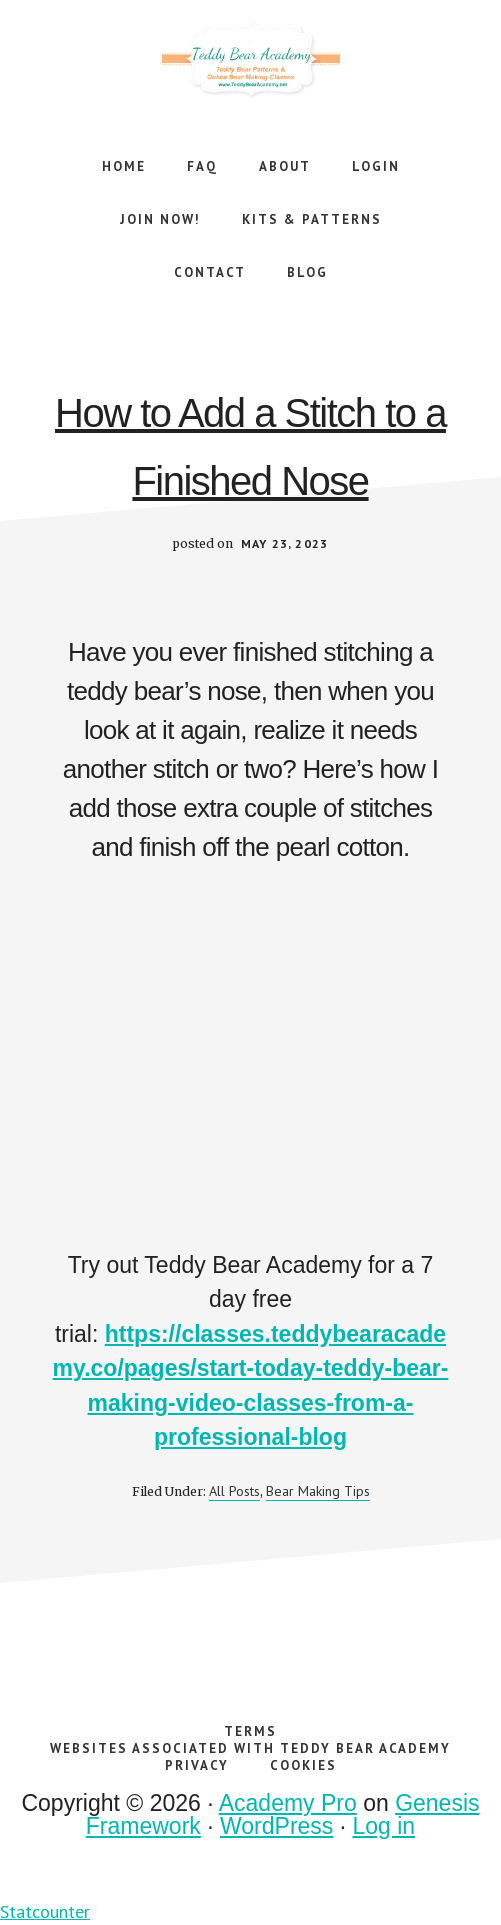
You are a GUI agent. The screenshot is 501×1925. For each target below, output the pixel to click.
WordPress (276, 1826)
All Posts (234, 1491)
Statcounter (45, 1911)
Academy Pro (288, 1803)
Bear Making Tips (318, 1491)
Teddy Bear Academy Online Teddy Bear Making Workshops (251, 60)
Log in (384, 1826)
